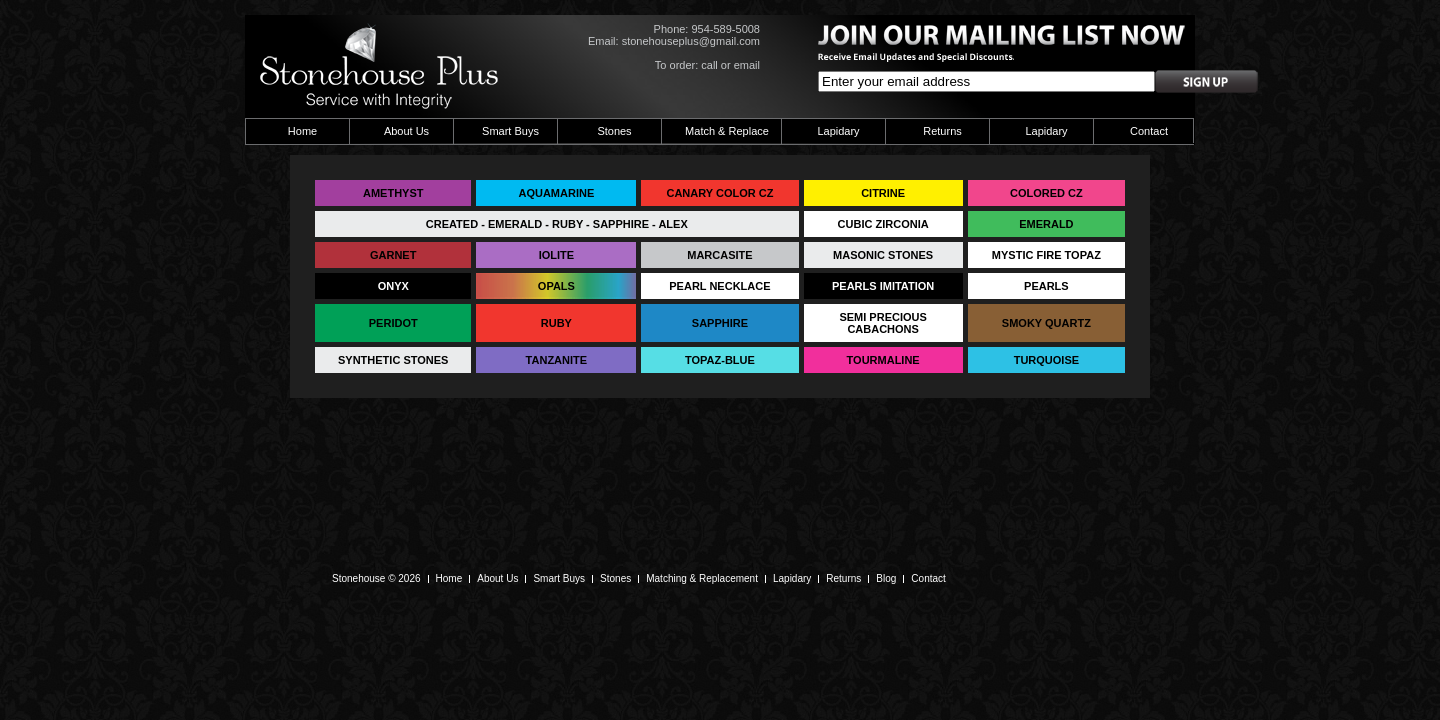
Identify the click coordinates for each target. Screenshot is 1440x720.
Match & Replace (727, 131)
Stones (614, 131)
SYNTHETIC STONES (393, 360)
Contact (1149, 131)
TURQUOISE (1046, 360)
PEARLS (1046, 286)
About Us (406, 131)
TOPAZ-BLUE (720, 360)
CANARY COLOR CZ (719, 193)
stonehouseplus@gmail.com (691, 41)
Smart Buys (510, 131)
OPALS (556, 286)
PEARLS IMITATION (883, 286)
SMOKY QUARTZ (1046, 323)
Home (302, 131)
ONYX (393, 286)
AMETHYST (393, 193)
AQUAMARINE (556, 193)
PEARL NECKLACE (719, 286)
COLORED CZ (1046, 193)
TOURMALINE (883, 360)
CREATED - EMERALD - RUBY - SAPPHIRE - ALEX (557, 224)
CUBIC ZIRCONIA (883, 224)
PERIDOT (393, 323)
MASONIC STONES (883, 255)
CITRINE (883, 193)
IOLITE (556, 255)
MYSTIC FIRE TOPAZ (1046, 255)
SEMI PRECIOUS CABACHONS (882, 323)
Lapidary (838, 131)
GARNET (393, 255)
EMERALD (1046, 224)
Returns (942, 131)
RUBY (556, 323)
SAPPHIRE (720, 323)
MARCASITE (719, 255)
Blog (886, 578)
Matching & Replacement (702, 578)
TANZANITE (557, 360)
